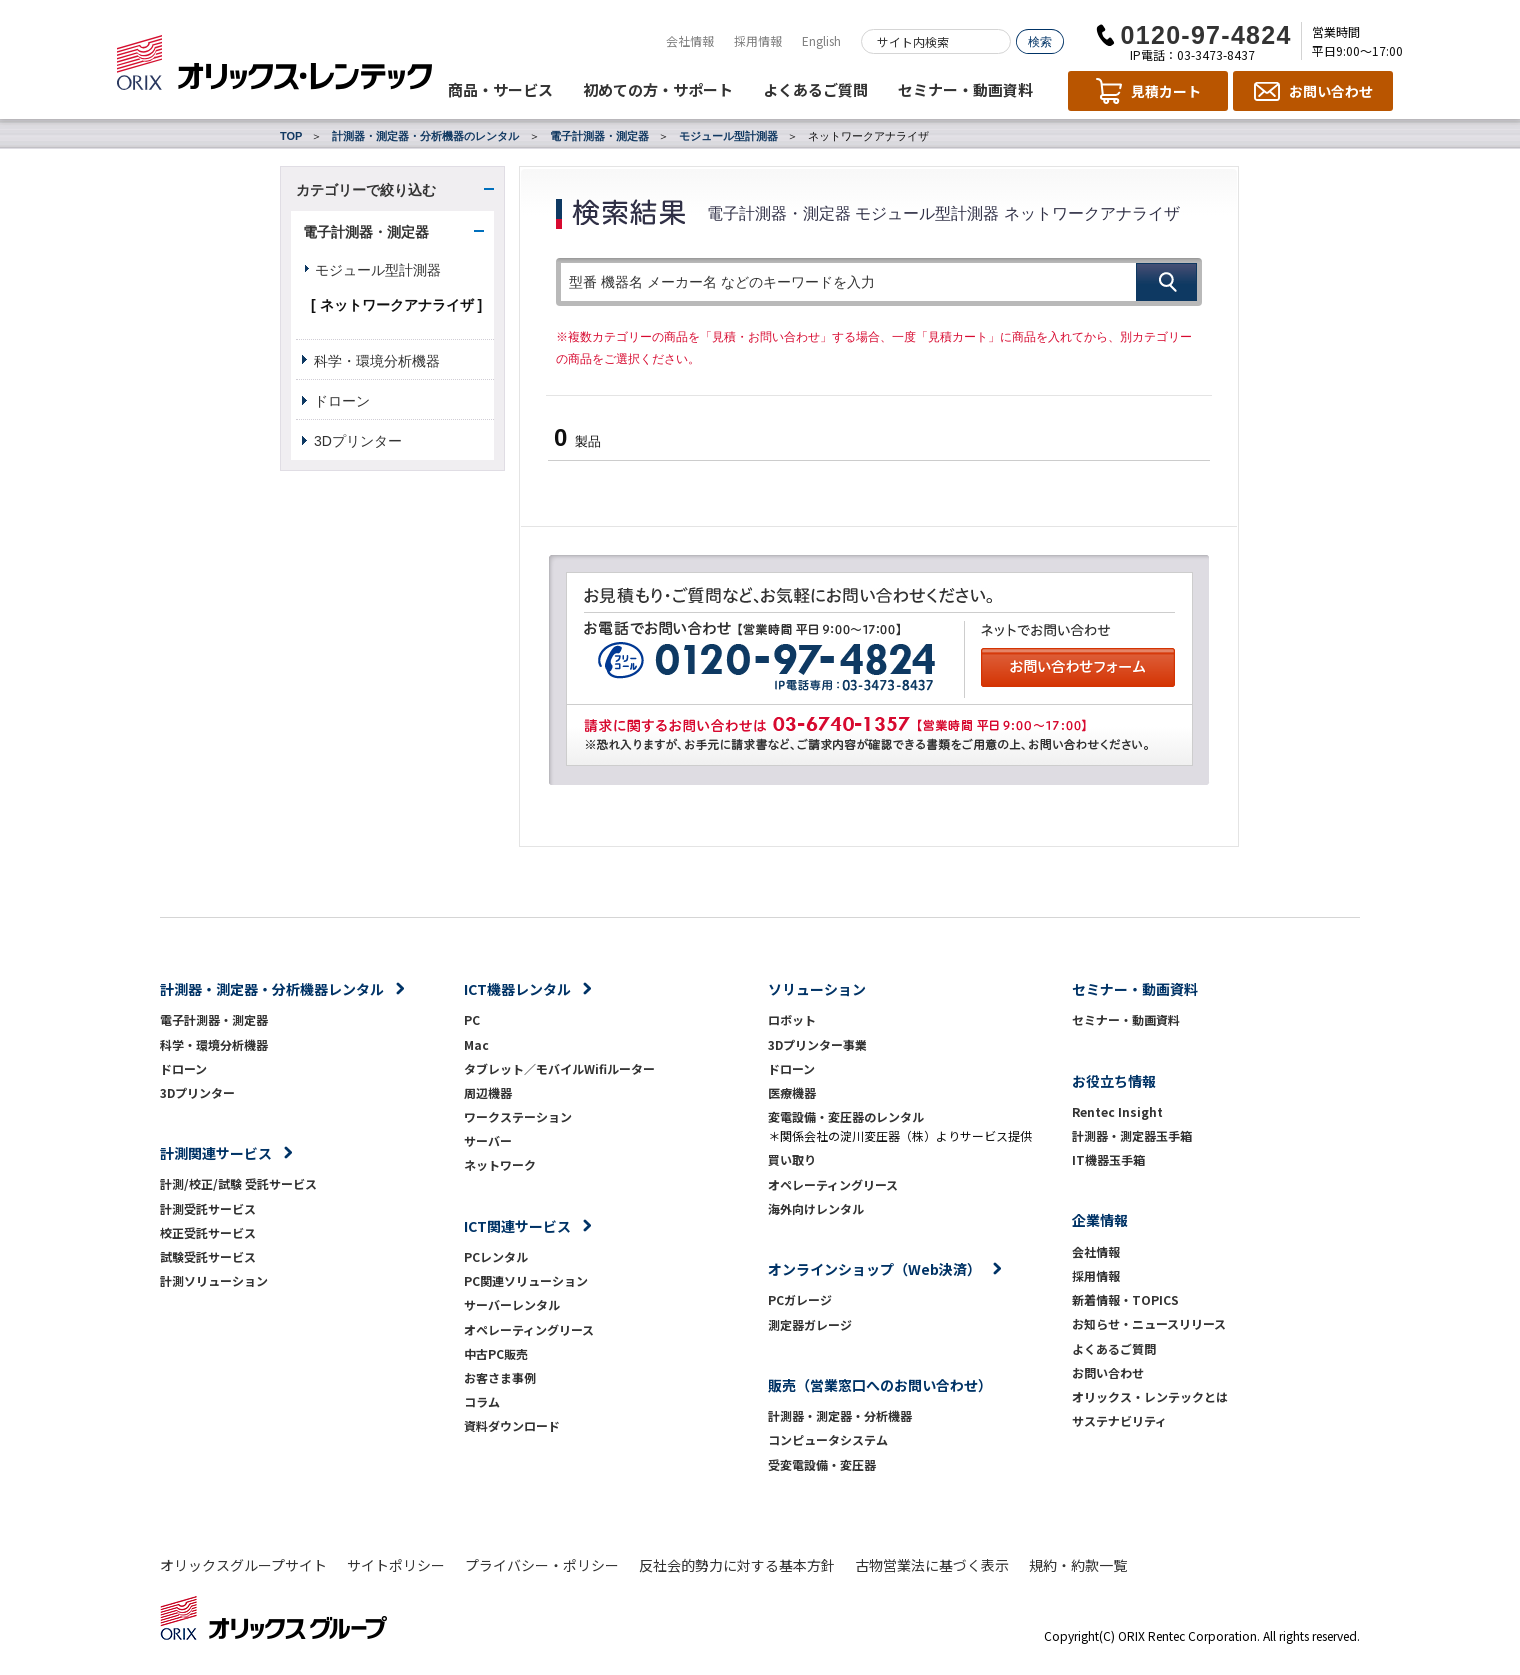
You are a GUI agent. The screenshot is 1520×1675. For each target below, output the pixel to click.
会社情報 (690, 40)
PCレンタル (496, 1256)
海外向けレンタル (822, 1208)
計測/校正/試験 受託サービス (238, 1183)
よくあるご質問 (815, 89)
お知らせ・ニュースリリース (1149, 1323)
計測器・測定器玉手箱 (1132, 1135)
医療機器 (792, 1092)
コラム (482, 1401)
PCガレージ (800, 1299)
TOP (291, 136)
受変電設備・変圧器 (822, 1464)
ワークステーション (518, 1116)
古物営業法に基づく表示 (932, 1565)
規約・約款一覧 (1078, 1565)
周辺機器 (488, 1092)
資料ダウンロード (512, 1425)
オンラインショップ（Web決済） (874, 1269)
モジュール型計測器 (728, 136)
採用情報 (758, 40)
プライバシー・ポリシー (542, 1565)
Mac (476, 1044)
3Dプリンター (358, 441)
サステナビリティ (1119, 1420)
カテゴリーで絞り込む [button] (366, 190)
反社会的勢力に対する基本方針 (737, 1565)
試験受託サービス (208, 1256)
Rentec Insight (1117, 1111)
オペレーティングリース (529, 1329)
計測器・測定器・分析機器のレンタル (425, 136)
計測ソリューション (214, 1280)
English (821, 40)
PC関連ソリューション (526, 1280)
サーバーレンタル (512, 1304)
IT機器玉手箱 (1108, 1159)
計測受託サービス (208, 1208)
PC (472, 1019)
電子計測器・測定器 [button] (366, 232)
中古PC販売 (496, 1353)
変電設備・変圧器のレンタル (846, 1116)
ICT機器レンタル (517, 989)
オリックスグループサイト (243, 1565)
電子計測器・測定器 (599, 136)
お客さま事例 (500, 1377)
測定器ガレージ (810, 1324)
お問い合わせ (1108, 1372)
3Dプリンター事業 (817, 1044)
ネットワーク (500, 1164)
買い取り (792, 1159)
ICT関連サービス (517, 1226)
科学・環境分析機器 (377, 361)
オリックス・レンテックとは (1150, 1396)
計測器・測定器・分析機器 (840, 1415)
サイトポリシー (396, 1565)
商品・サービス (500, 89)
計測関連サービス (216, 1153)
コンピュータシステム (828, 1439)
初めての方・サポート (658, 89)
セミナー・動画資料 (965, 89)
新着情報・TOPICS (1125, 1299)
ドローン (342, 401)
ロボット (792, 1019)
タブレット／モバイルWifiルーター (559, 1068)
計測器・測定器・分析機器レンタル (272, 989)
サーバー (488, 1140)
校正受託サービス (208, 1232)
